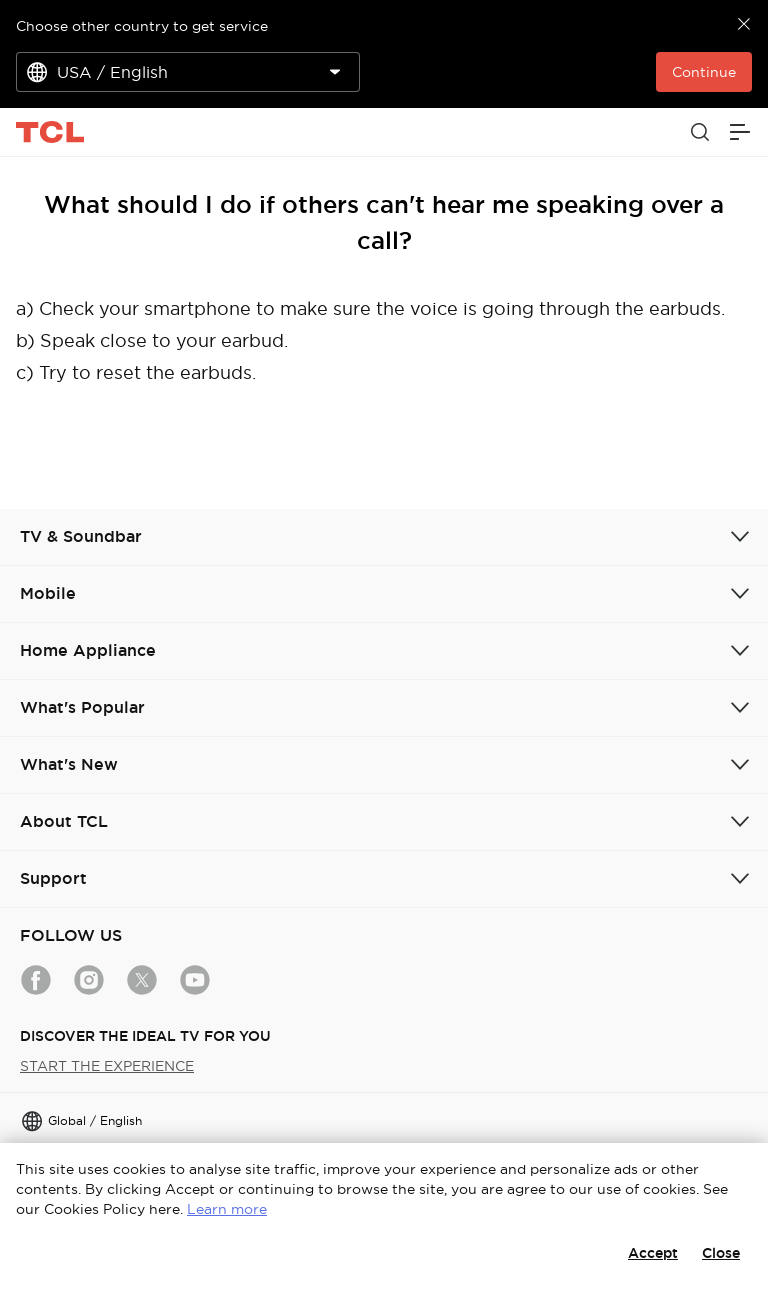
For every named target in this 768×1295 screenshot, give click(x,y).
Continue (704, 72)
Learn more (227, 1209)
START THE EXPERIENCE (107, 1066)
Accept (653, 1253)
